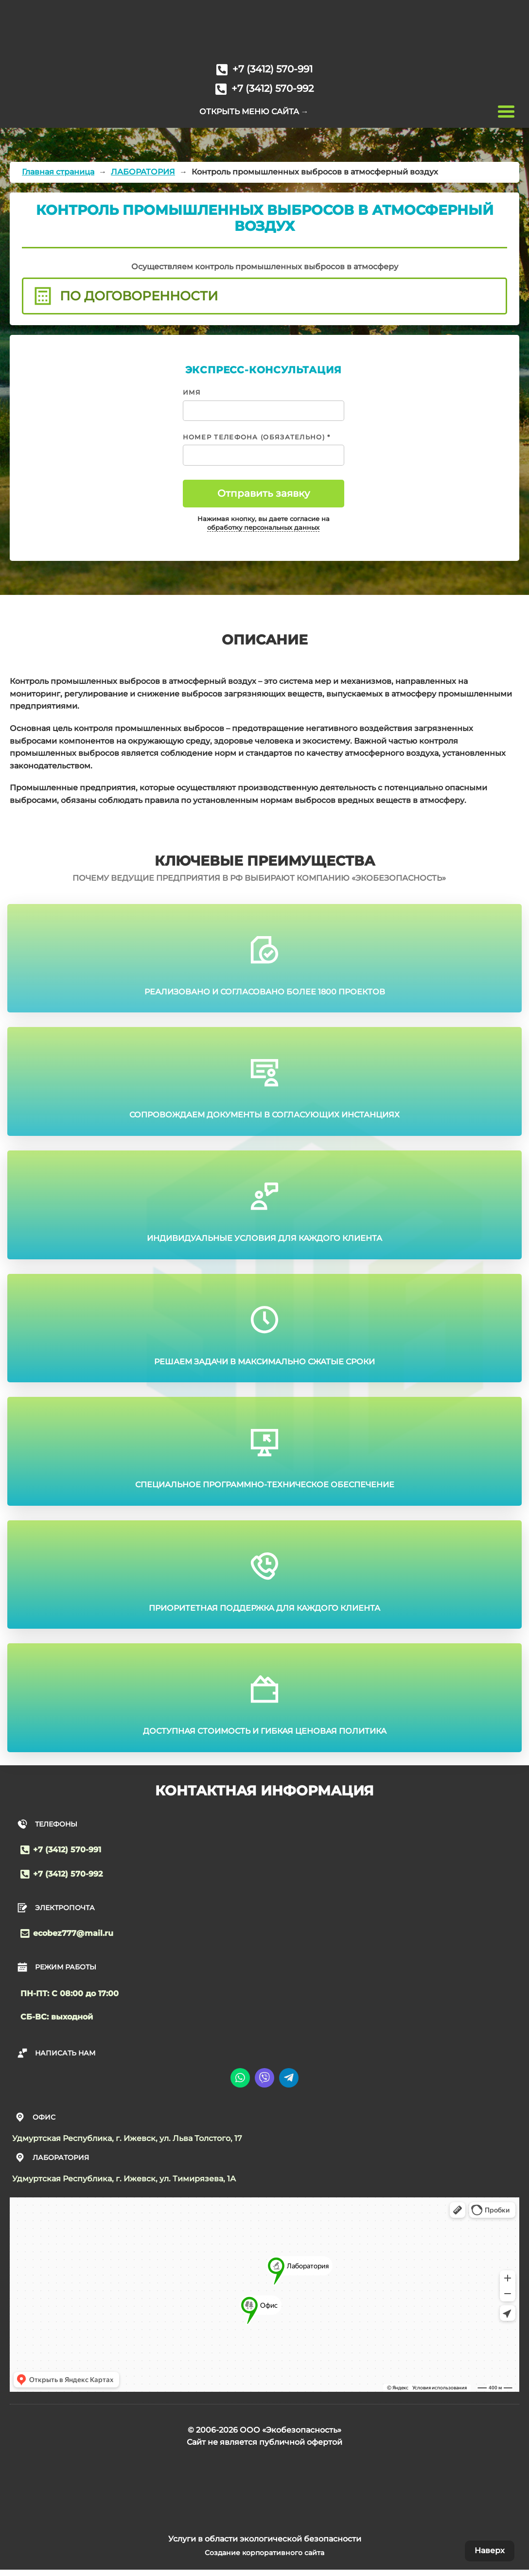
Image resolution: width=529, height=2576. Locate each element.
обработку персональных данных (263, 527)
